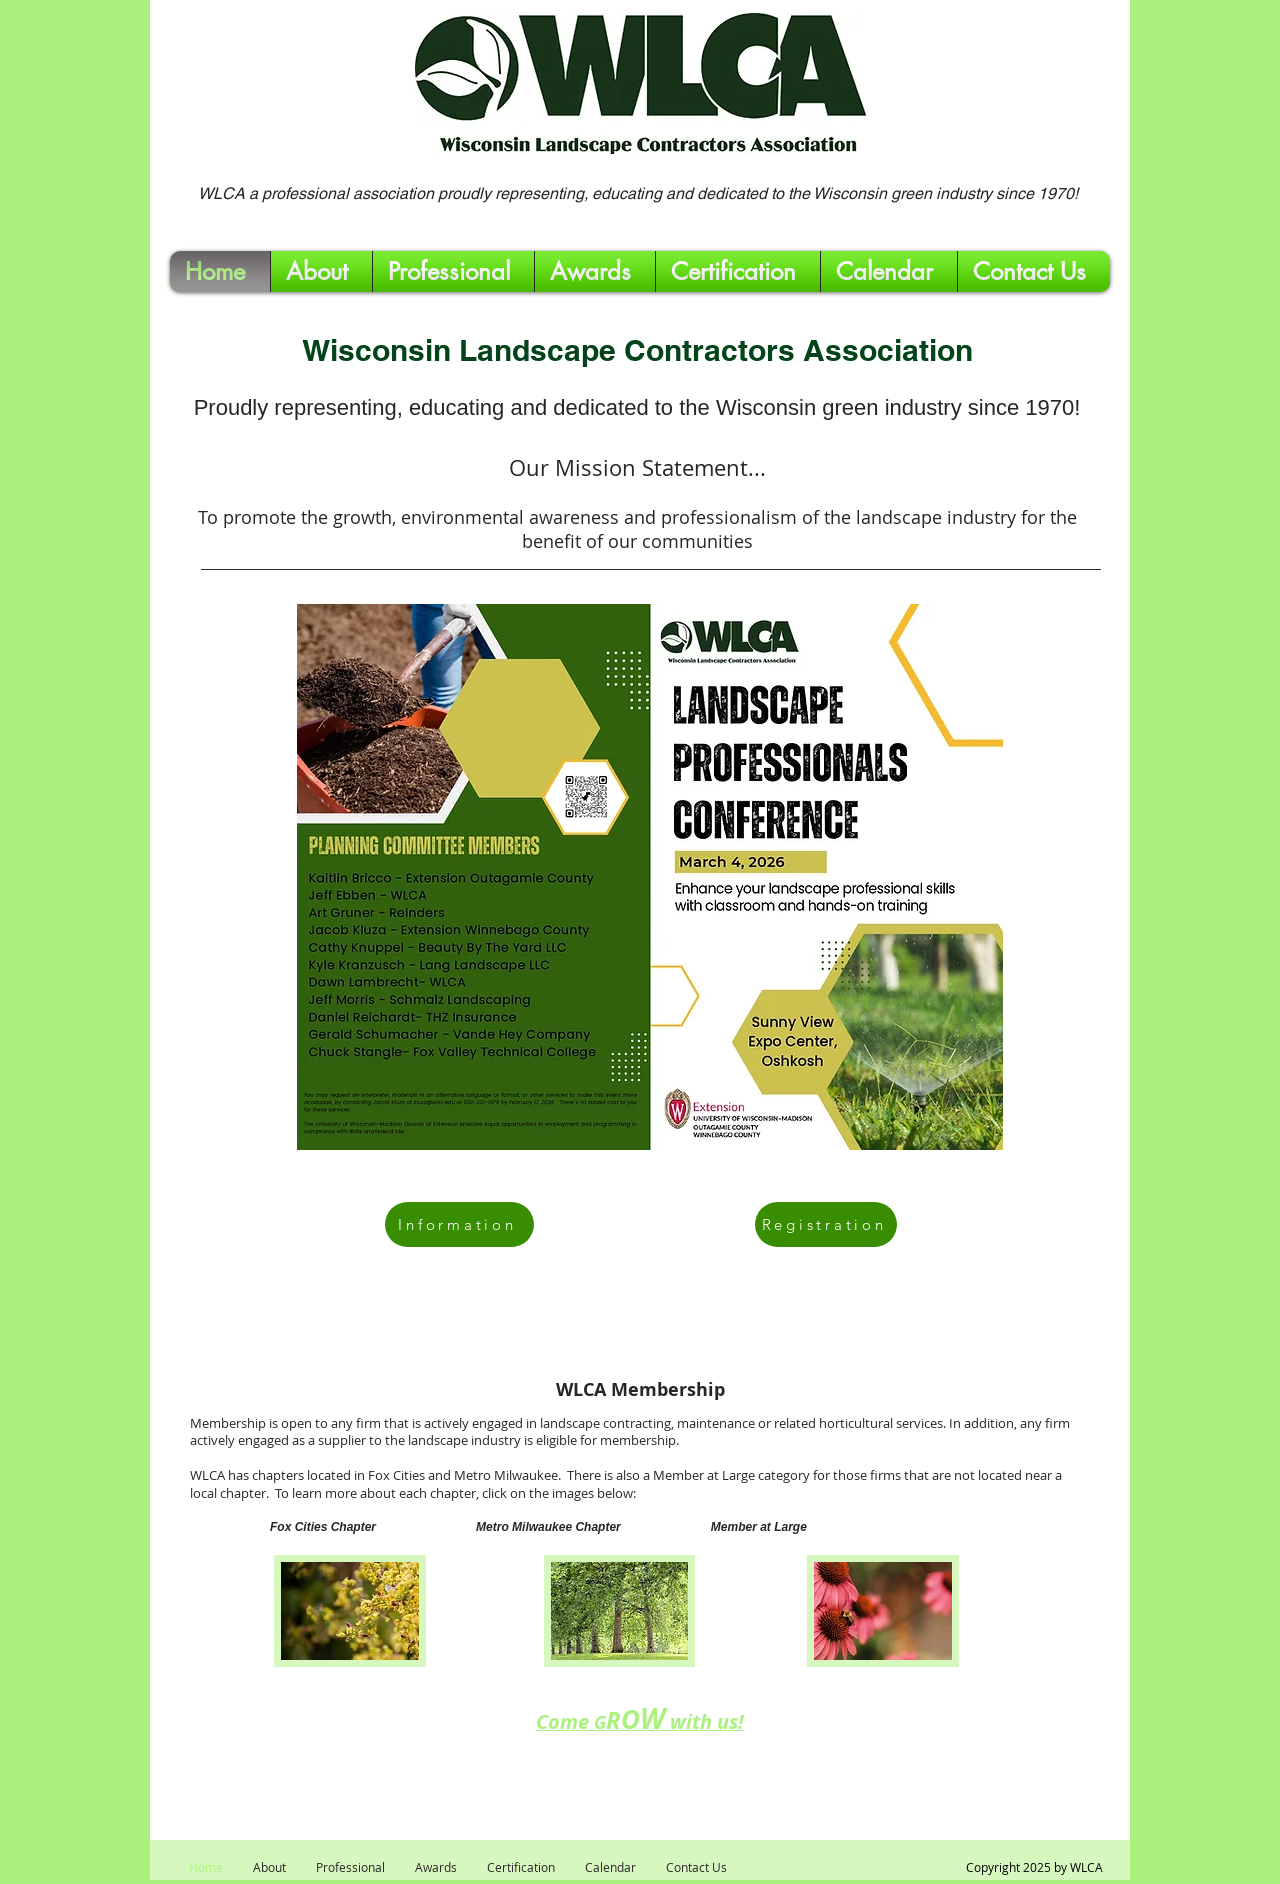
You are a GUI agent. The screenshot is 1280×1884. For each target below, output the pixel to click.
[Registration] (826, 1224)
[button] (453, 271)
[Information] (459, 1224)
